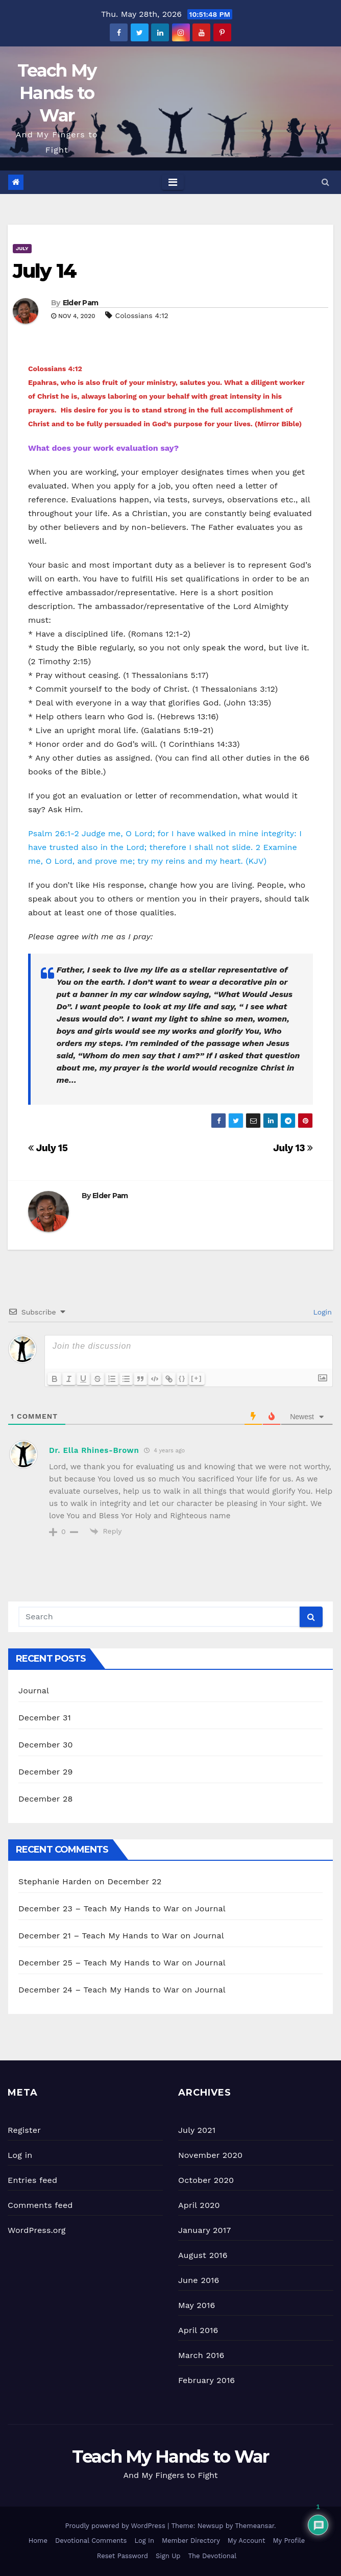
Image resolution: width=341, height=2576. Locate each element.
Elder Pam (81, 302)
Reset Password (122, 2556)
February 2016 (206, 2380)
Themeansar (254, 2526)
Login (321, 1312)
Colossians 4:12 (141, 315)
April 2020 (199, 2205)
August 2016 (203, 2255)
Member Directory (191, 2540)
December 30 (45, 1744)
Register (24, 2130)
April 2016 (198, 2330)
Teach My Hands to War (56, 93)
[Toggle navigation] (173, 182)
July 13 (293, 1148)
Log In (144, 2540)
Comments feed (40, 2205)
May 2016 (196, 2305)
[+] (196, 1378)
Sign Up (168, 2556)
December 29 (45, 1772)
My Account (246, 2540)
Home (38, 2540)
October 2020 (206, 2180)
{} (182, 1378)
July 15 (48, 1148)
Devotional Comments (91, 2540)
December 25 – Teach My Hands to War (98, 1962)
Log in (20, 2155)
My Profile (289, 2540)
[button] (325, 182)
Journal (33, 1690)
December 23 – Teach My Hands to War (98, 1908)
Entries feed (32, 2180)
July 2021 (196, 2130)
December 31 (44, 1717)
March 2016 (201, 2355)
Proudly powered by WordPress (116, 2526)
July (22, 248)
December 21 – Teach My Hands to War (98, 1935)
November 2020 (210, 2155)
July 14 (44, 271)
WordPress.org (37, 2230)
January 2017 (204, 2230)
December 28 (45, 1799)
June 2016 (198, 2280)
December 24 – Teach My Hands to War (98, 1990)
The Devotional (212, 2556)
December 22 (135, 1881)
